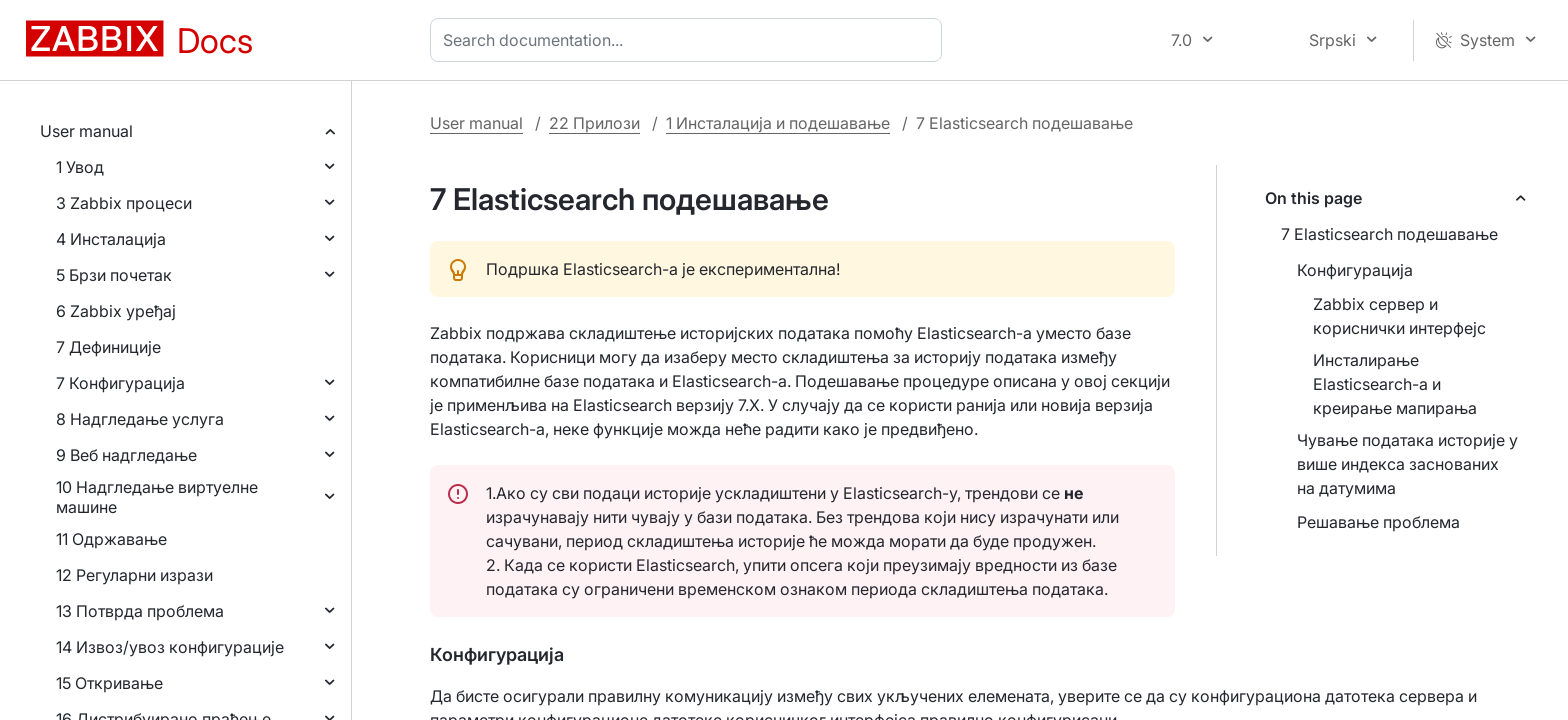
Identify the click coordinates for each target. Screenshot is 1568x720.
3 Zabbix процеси (124, 203)
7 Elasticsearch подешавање (1389, 234)
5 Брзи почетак (114, 275)
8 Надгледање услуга (140, 419)
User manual (86, 131)
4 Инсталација (111, 239)
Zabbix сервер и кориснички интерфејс (1399, 316)
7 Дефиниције (108, 347)
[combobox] (690, 40)
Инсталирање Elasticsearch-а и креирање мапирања (1395, 384)
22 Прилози (594, 123)
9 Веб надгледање (126, 455)
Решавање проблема (1378, 522)
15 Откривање (109, 683)
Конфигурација (1355, 270)
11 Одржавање (111, 539)
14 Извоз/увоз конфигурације (170, 647)
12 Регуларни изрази (134, 575)
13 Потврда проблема (140, 611)
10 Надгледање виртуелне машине (157, 497)
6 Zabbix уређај (116, 311)
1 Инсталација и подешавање (778, 123)
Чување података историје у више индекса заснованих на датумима (1407, 464)
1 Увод (80, 167)
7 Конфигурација (120, 383)
